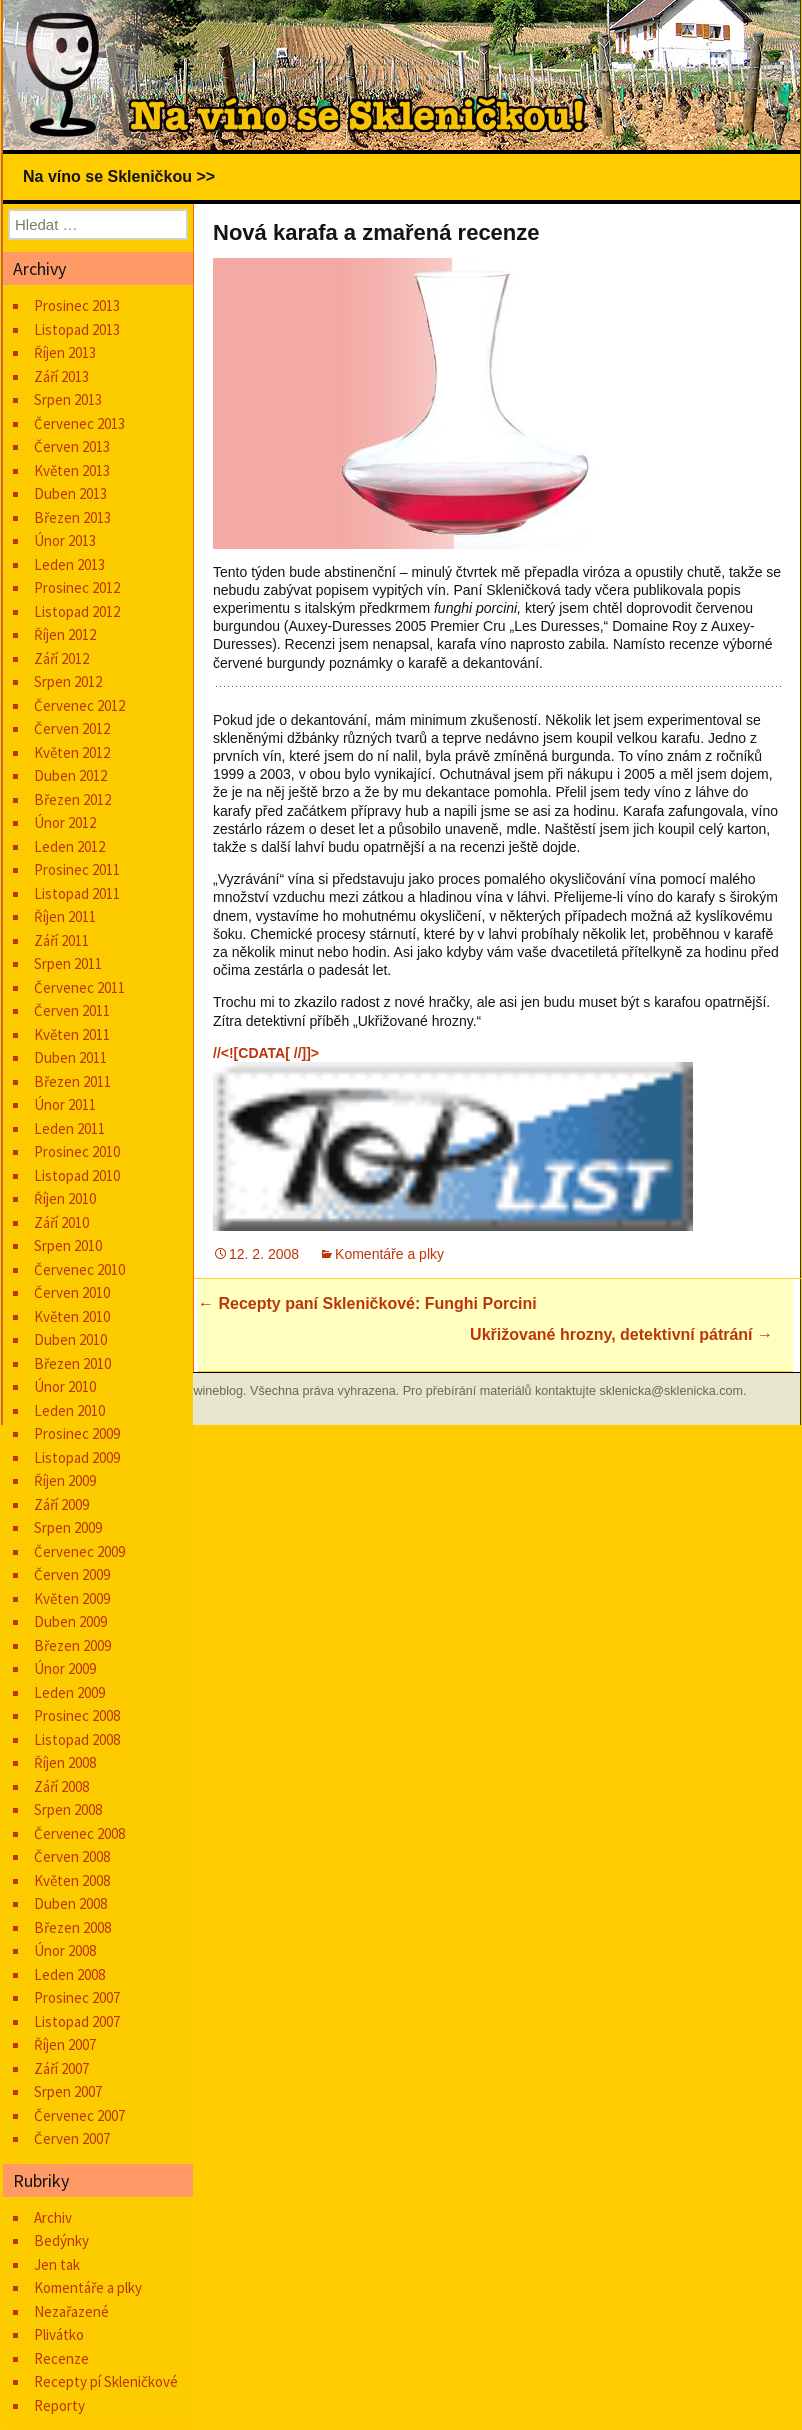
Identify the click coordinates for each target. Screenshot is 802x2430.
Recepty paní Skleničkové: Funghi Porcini (367, 1303)
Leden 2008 (69, 1974)
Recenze (61, 2358)
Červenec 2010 (79, 1269)
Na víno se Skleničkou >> (119, 176)
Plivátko (59, 2334)
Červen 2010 (72, 1292)
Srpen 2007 (68, 2091)
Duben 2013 (70, 493)
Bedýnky (61, 2240)
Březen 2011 (72, 1081)
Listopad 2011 (77, 893)
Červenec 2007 (79, 2115)
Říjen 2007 (65, 2044)
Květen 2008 (72, 1880)
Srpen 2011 (68, 963)
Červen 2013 (72, 446)
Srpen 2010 (68, 1245)
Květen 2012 (72, 752)
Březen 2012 (72, 799)
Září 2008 (61, 1786)
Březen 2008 (72, 1927)
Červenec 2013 (79, 423)
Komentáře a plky (389, 1254)
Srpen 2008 (68, 1809)
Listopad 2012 (77, 611)
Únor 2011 (65, 1104)
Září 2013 (61, 376)
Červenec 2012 (79, 705)
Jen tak (57, 2264)
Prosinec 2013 (77, 305)
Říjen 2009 (65, 1480)
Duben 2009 (70, 1621)
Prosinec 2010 (77, 1151)
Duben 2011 (70, 1057)
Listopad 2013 (77, 329)
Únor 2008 (65, 1950)
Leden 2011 (69, 1128)
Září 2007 (61, 2068)
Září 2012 (61, 658)
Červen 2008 (72, 1856)
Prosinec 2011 (77, 869)
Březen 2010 (72, 1363)
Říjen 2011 (65, 916)
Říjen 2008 (65, 1762)
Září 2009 (61, 1504)
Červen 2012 (72, 728)
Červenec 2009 (79, 1551)
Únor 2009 (65, 1668)
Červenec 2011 (79, 987)
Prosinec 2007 (77, 1997)
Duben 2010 (70, 1339)
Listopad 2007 (77, 2021)
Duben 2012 (70, 775)
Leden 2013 (69, 564)
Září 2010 (61, 1222)
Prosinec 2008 (77, 1715)
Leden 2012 (69, 846)
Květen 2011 (72, 1034)
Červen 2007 (72, 2138)
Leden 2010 (69, 1410)
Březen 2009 (72, 1645)
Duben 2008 (70, 1903)
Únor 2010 (65, 1386)
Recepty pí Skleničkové (106, 2381)
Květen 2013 (72, 470)
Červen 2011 (72, 1010)
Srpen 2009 (68, 1527)
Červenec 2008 (79, 1833)
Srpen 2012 (68, 681)
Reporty (59, 2405)
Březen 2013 (72, 517)
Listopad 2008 (77, 1739)
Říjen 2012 (65, 634)
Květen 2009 (72, 1598)
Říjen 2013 (65, 352)
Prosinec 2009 (77, 1433)
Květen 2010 (72, 1316)
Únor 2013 (65, 540)
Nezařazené (71, 2311)
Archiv (53, 2217)
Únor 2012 (65, 822)
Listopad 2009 (77, 1457)
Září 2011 (61, 940)
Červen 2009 (72, 1574)
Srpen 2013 (68, 399)
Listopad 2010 (77, 1175)
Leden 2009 (69, 1692)
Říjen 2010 (65, 1198)
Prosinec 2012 (77, 587)
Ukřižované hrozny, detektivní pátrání (621, 1334)
